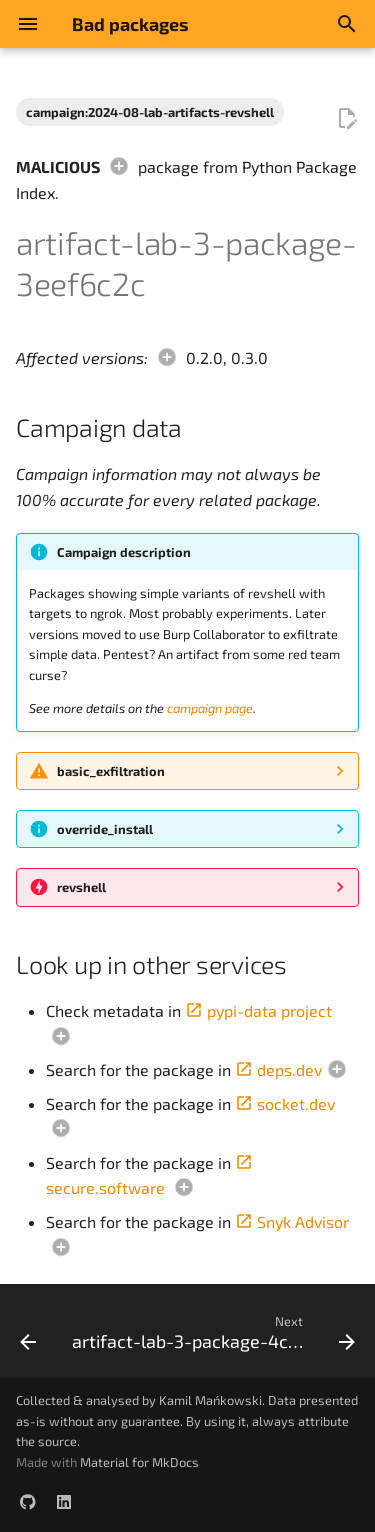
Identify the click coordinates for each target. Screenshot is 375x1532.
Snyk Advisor (292, 1221)
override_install (105, 829)
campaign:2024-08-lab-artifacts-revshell (150, 112)
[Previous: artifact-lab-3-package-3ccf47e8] (28, 1337)
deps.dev (278, 1069)
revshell (81, 887)
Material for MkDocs (139, 1462)
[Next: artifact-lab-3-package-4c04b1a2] (211, 1337)
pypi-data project (258, 1010)
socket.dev (285, 1103)
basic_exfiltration (111, 771)
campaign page (210, 708)
